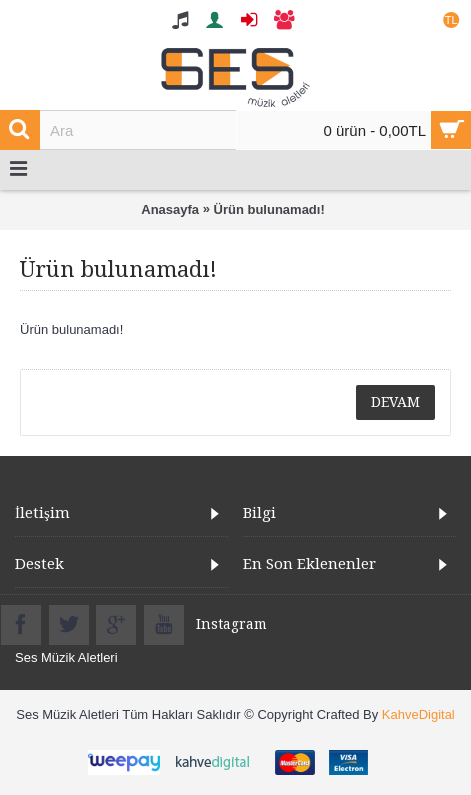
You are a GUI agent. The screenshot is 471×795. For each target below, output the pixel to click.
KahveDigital (418, 714)
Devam (395, 402)
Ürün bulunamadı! (269, 209)
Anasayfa (170, 209)
